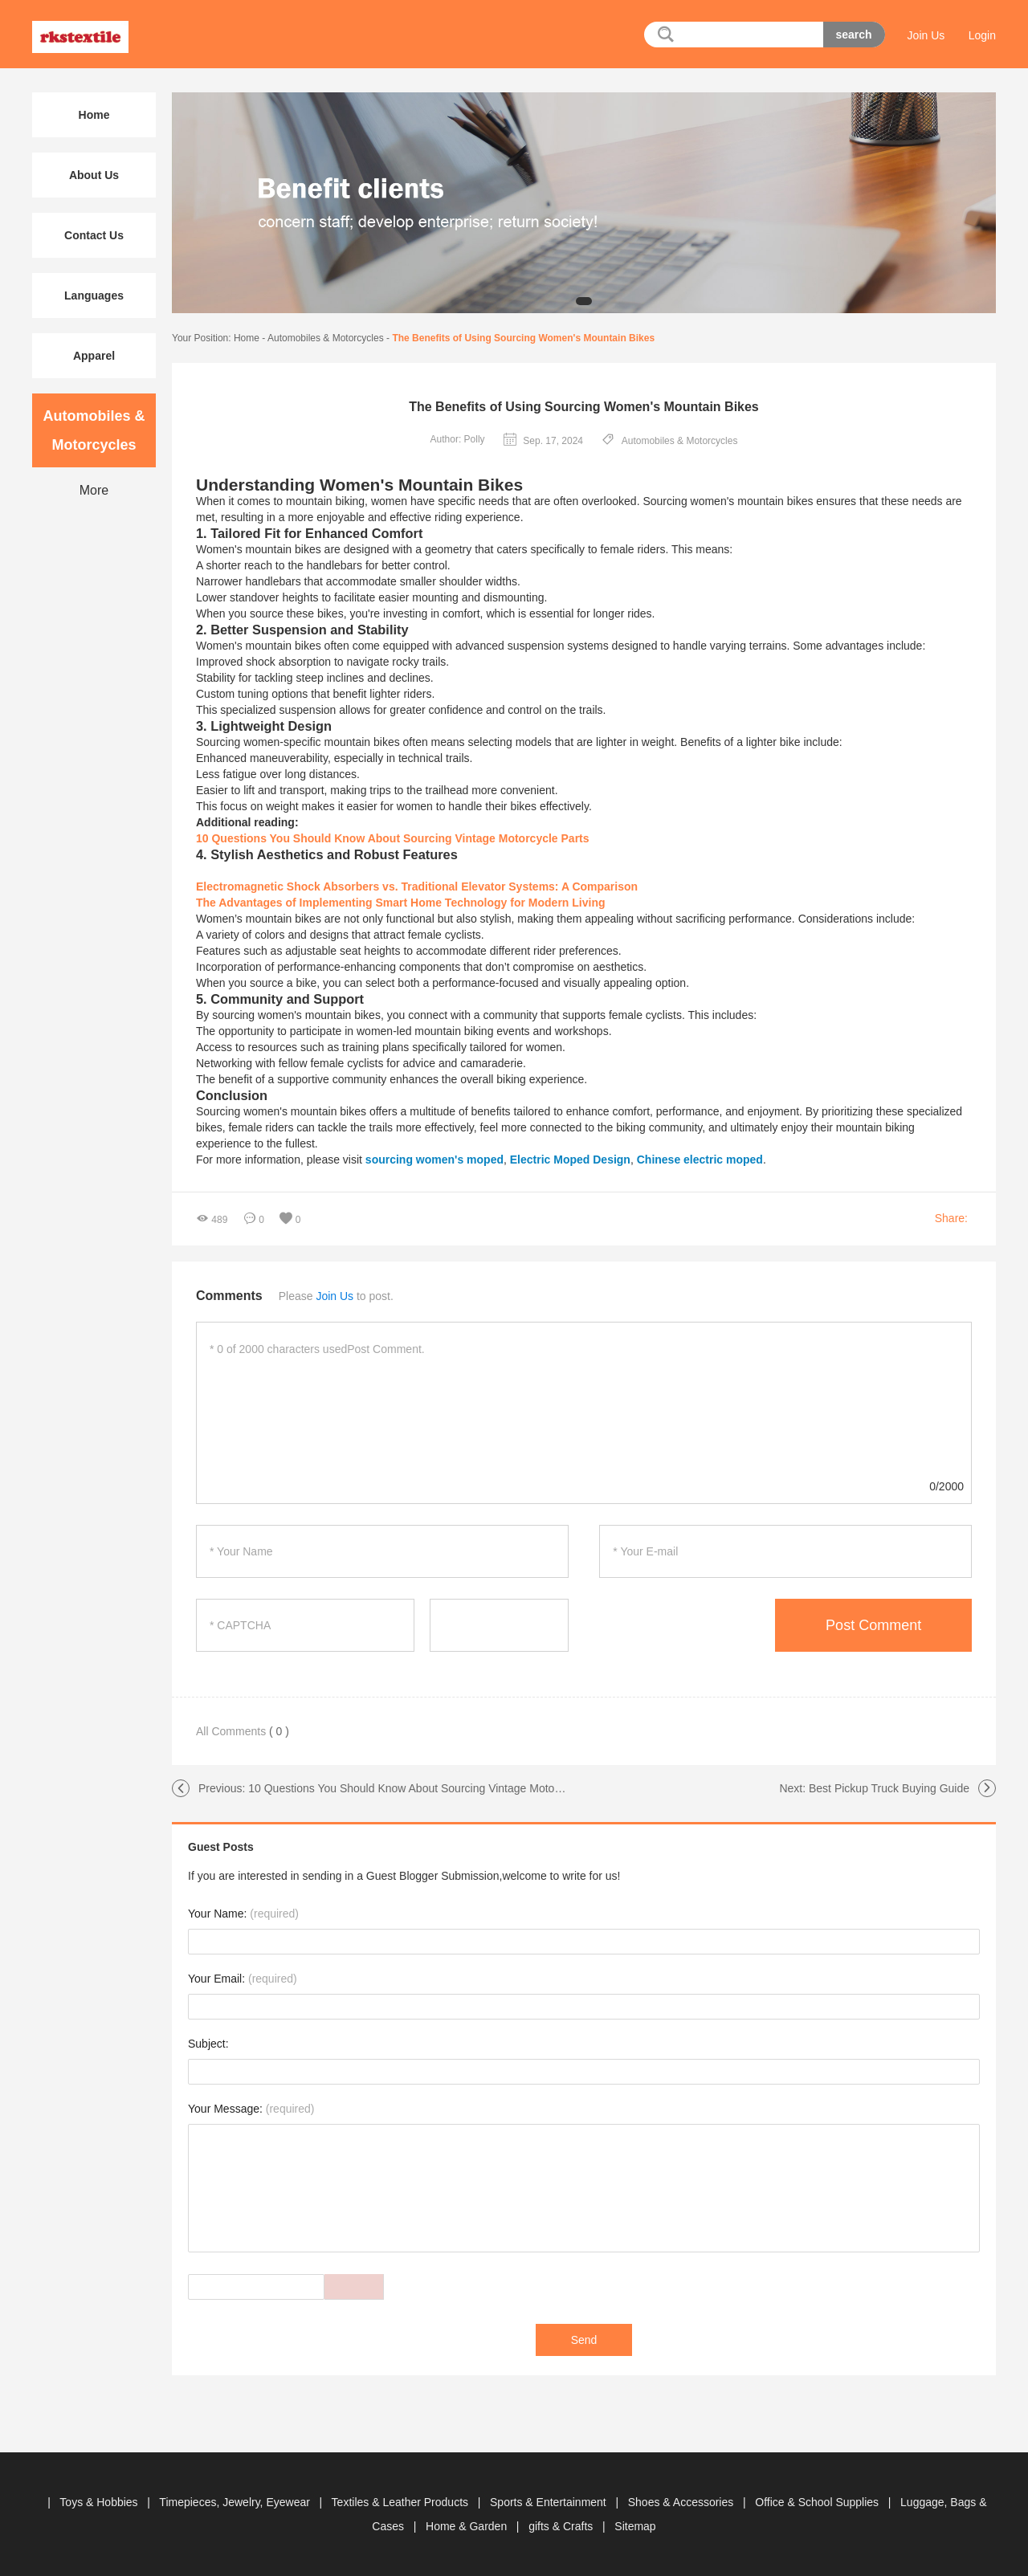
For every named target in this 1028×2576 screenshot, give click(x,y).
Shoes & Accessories (682, 2502)
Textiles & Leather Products (401, 2502)
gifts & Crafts (562, 2526)
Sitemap (634, 2526)
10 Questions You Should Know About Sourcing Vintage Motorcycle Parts (430, 1788)
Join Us (926, 35)
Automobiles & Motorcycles (325, 338)
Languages (94, 295)
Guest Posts (221, 1846)
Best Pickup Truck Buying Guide (889, 1788)
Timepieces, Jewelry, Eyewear (235, 2502)
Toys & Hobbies (100, 2502)
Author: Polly (457, 439)
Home (246, 338)
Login (982, 35)
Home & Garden (468, 2526)
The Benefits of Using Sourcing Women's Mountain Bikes (523, 338)
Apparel (94, 355)
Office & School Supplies (818, 2502)
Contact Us (94, 235)
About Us (94, 175)
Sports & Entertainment (550, 2502)
